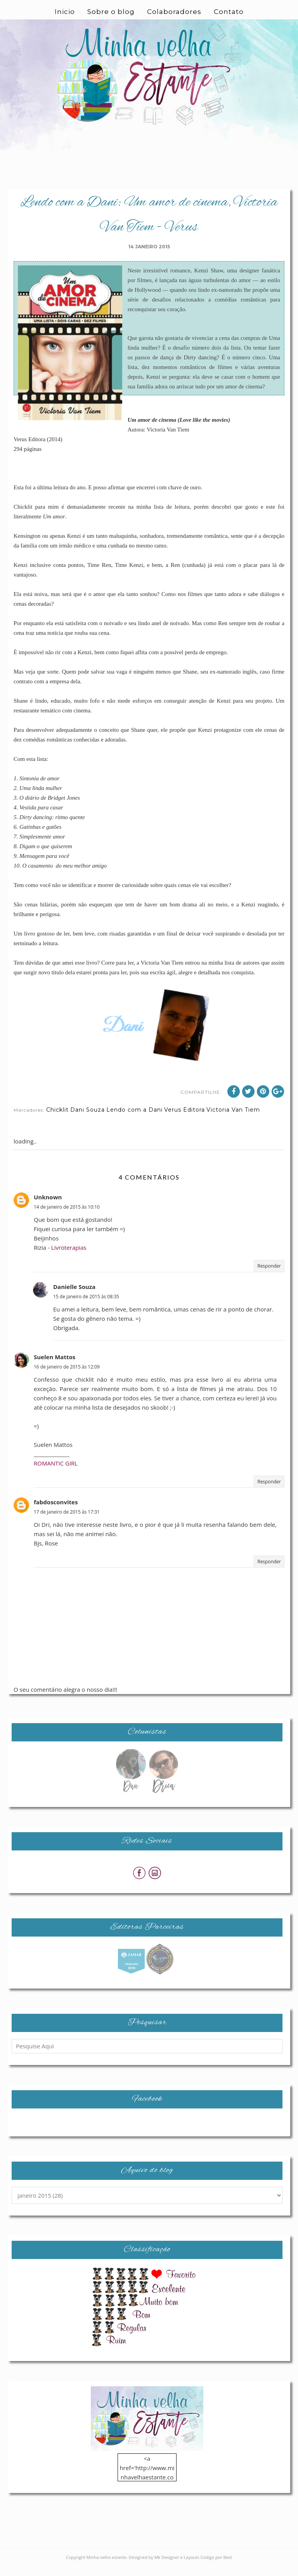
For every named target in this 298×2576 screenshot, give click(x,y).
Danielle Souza (74, 1296)
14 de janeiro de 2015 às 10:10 (67, 1216)
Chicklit (57, 1119)
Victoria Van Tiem (233, 1119)
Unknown (48, 1207)
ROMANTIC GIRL (56, 1473)
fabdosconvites (56, 1512)
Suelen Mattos (54, 1366)
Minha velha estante (107, 2567)
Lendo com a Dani (134, 1119)
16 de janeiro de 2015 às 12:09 (67, 1376)
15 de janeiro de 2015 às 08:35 (86, 1306)
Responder (269, 1275)
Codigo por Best (216, 2567)
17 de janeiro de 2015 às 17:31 (67, 1521)
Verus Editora (184, 1119)
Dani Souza (87, 1119)
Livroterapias (69, 1257)
